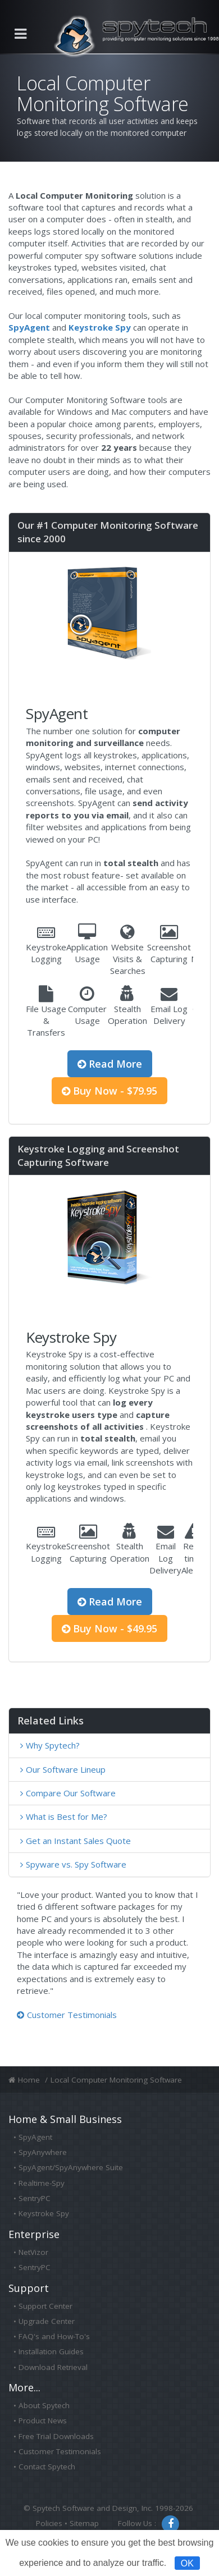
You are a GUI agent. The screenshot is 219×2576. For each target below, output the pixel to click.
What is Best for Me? (66, 1816)
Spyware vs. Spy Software (76, 1864)
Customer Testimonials (67, 2014)
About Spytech (44, 2405)
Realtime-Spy (42, 2183)
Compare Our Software (71, 1793)
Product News (43, 2420)
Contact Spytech (47, 2466)
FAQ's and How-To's (54, 2336)
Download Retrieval (53, 2367)
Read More (109, 1063)
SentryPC (35, 2198)
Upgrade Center (47, 2321)
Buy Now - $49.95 (109, 1628)
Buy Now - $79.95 (109, 1090)
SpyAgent (35, 2137)
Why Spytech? (53, 1745)
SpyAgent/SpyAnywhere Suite (71, 2167)
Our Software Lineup (66, 1769)
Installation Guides (51, 2351)
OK (187, 2563)
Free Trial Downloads (56, 2436)
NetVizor (33, 2252)
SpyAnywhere (43, 2152)
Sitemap (84, 2523)
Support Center (45, 2306)
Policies (49, 2523)
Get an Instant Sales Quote (78, 1840)
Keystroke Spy (44, 2213)
